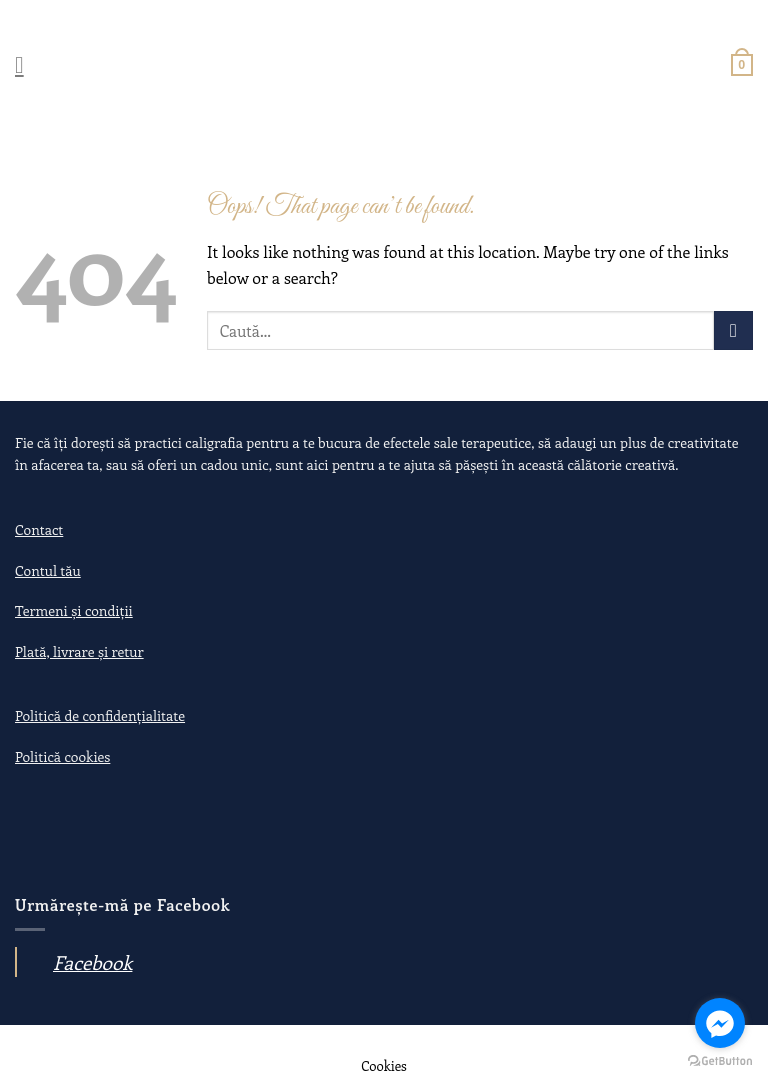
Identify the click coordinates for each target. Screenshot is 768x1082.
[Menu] (27, 64)
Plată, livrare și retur (79, 651)
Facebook (92, 962)
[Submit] (733, 330)
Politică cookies (62, 756)
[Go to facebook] (720, 1023)
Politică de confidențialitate (100, 715)
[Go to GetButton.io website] (720, 1061)
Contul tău (48, 570)
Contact (39, 529)
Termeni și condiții (74, 610)
